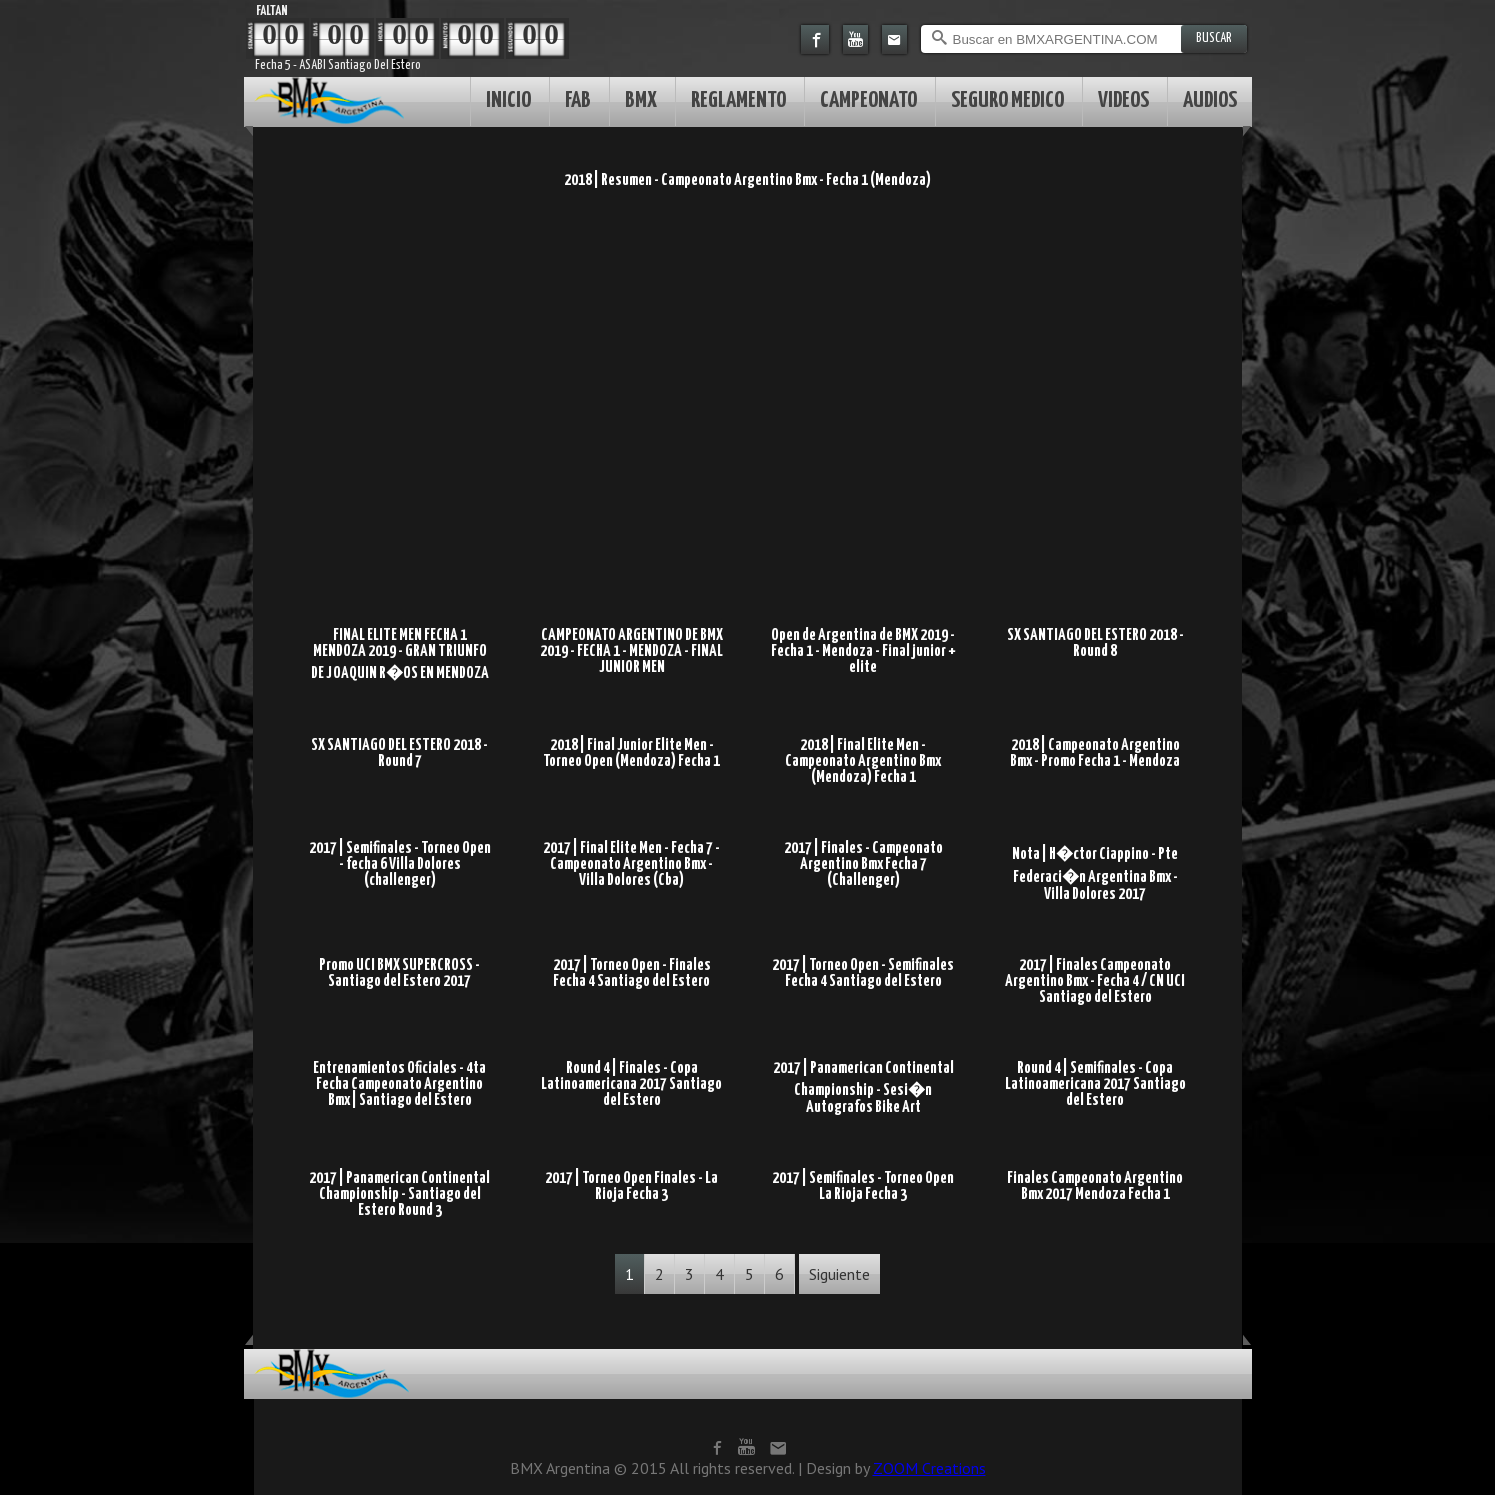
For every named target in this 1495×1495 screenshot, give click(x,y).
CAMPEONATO (868, 100)
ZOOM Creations (929, 1468)
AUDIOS (1210, 100)
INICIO (508, 100)
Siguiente (839, 1274)
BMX (641, 100)
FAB (578, 100)
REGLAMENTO (738, 100)
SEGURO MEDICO (1007, 100)
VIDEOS (1123, 100)
